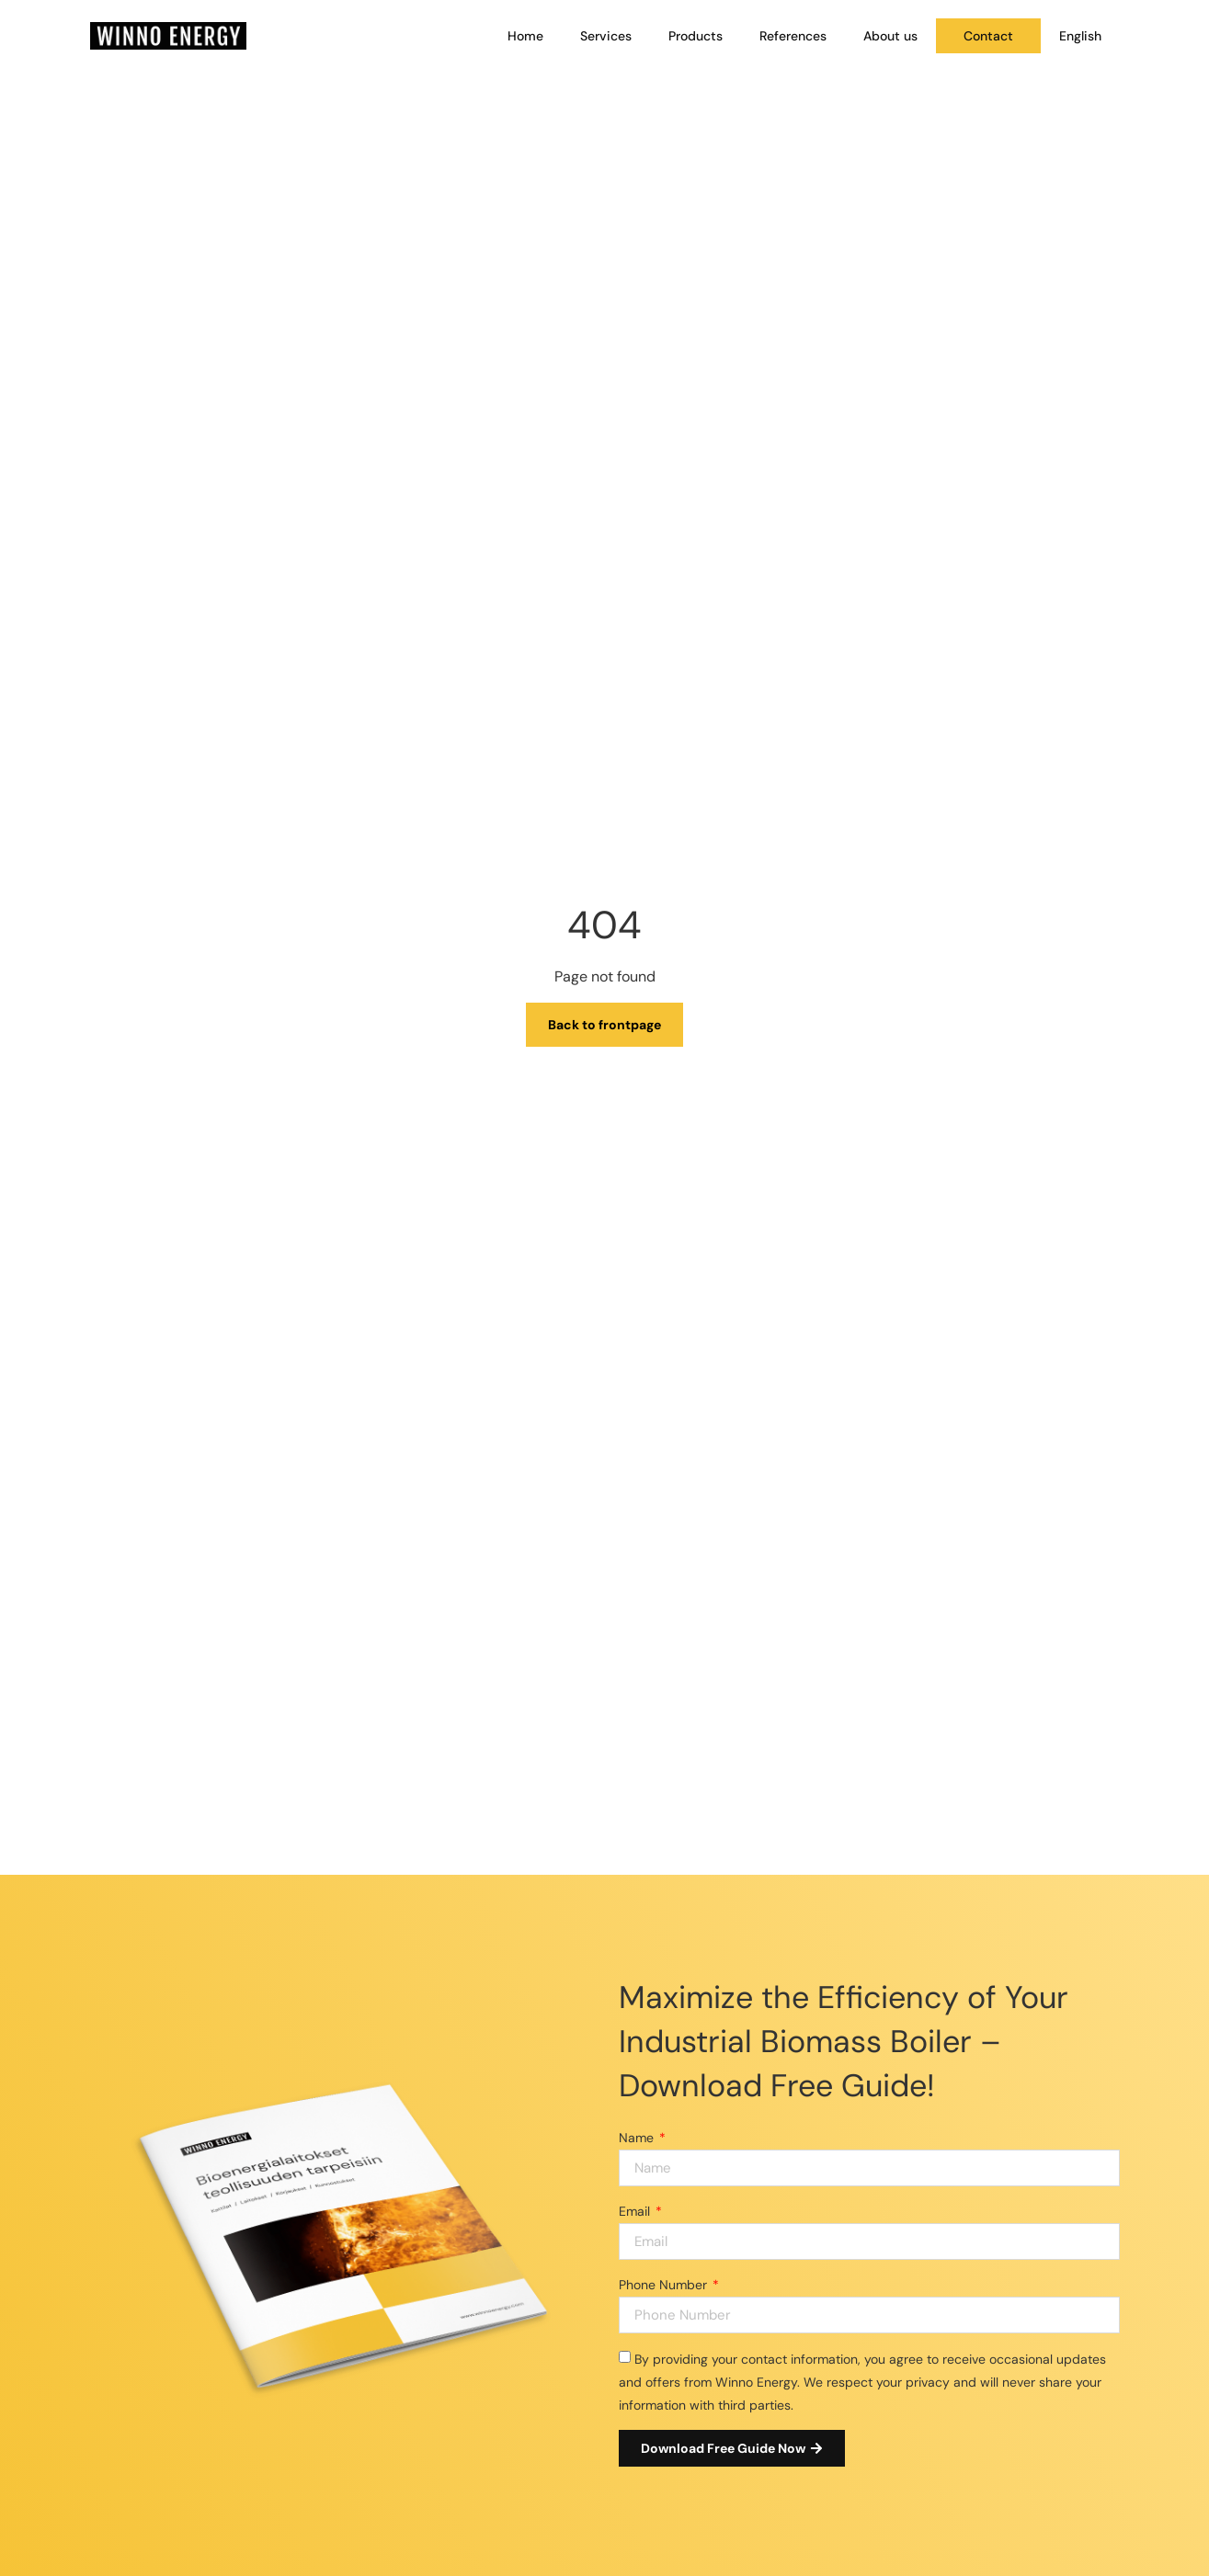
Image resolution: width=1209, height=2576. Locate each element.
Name (638, 2137)
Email (636, 2211)
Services (606, 36)
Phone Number (665, 2284)
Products (695, 36)
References (793, 36)
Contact (988, 36)
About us (890, 36)
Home (525, 36)
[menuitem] (1080, 35)
